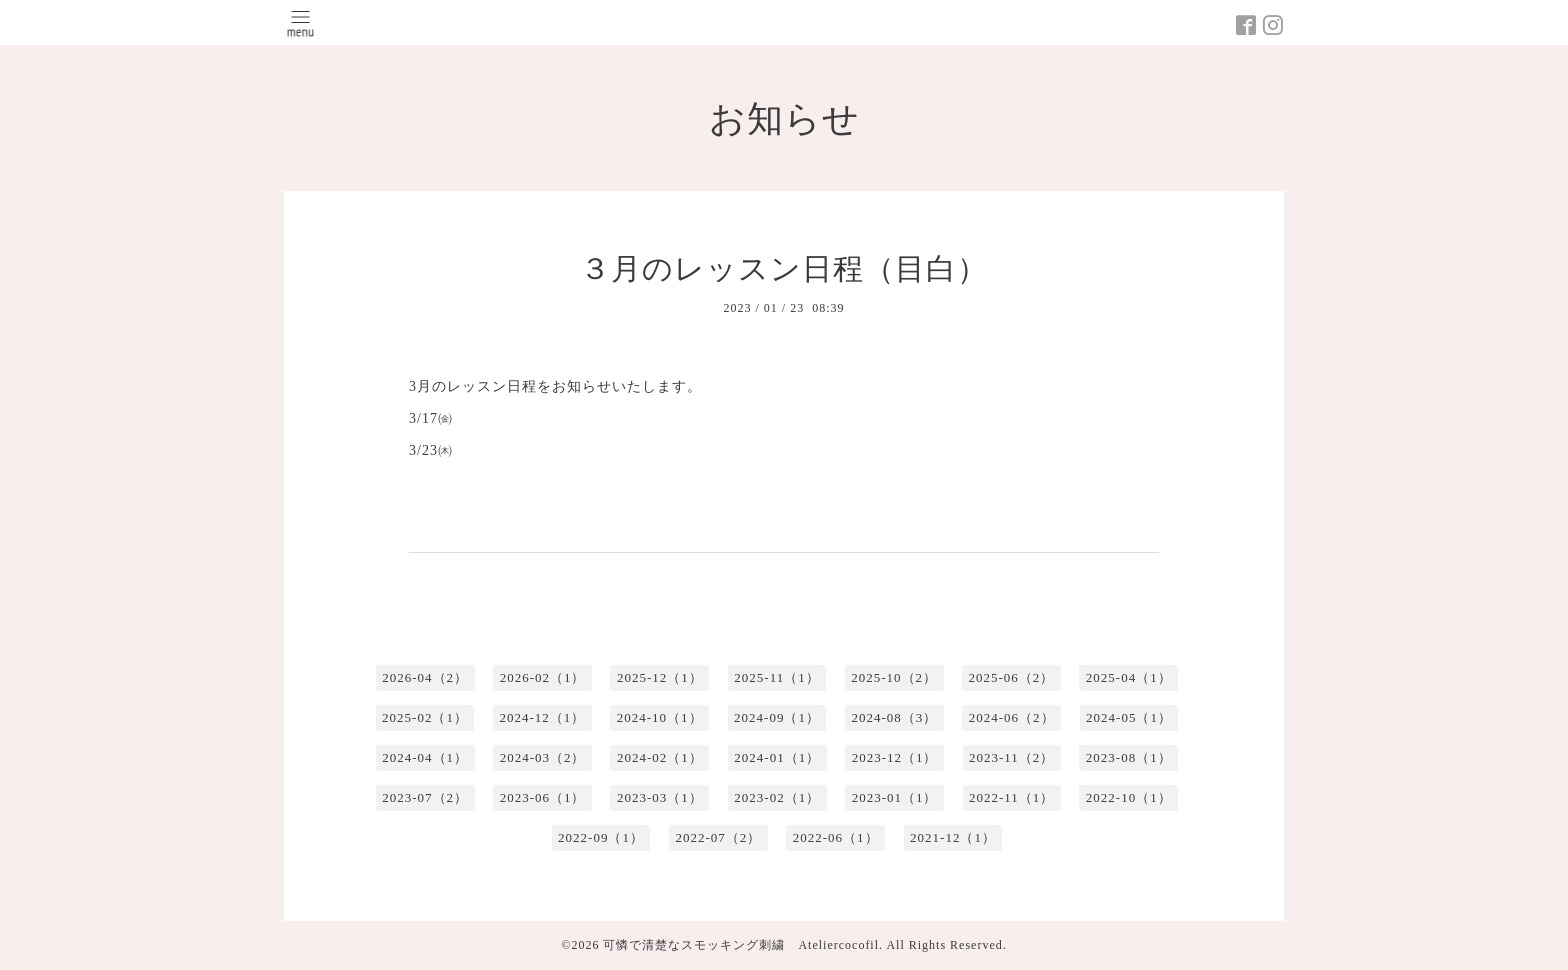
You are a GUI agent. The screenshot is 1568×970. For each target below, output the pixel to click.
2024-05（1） (1129, 717)
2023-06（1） (543, 797)
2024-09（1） (777, 717)
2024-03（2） (543, 757)
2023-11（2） (1011, 757)
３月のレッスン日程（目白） (784, 268)
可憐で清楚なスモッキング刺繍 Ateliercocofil (741, 945)
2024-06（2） (1012, 717)
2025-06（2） (1012, 677)
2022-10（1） (1129, 797)
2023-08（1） (1129, 757)
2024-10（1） (660, 717)
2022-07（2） (718, 837)
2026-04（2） (425, 677)
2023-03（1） (660, 797)
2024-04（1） (425, 757)
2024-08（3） (894, 717)
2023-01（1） (895, 797)
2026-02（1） (543, 677)
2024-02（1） (660, 757)
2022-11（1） (1011, 797)
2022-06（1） (836, 837)
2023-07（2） (425, 797)
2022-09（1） (601, 837)
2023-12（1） (895, 757)
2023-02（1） (777, 797)
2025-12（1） (660, 677)
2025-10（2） (894, 677)
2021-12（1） (953, 837)
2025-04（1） (1129, 677)
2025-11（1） (776, 677)
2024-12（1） (542, 717)
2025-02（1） (425, 717)
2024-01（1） (777, 757)
